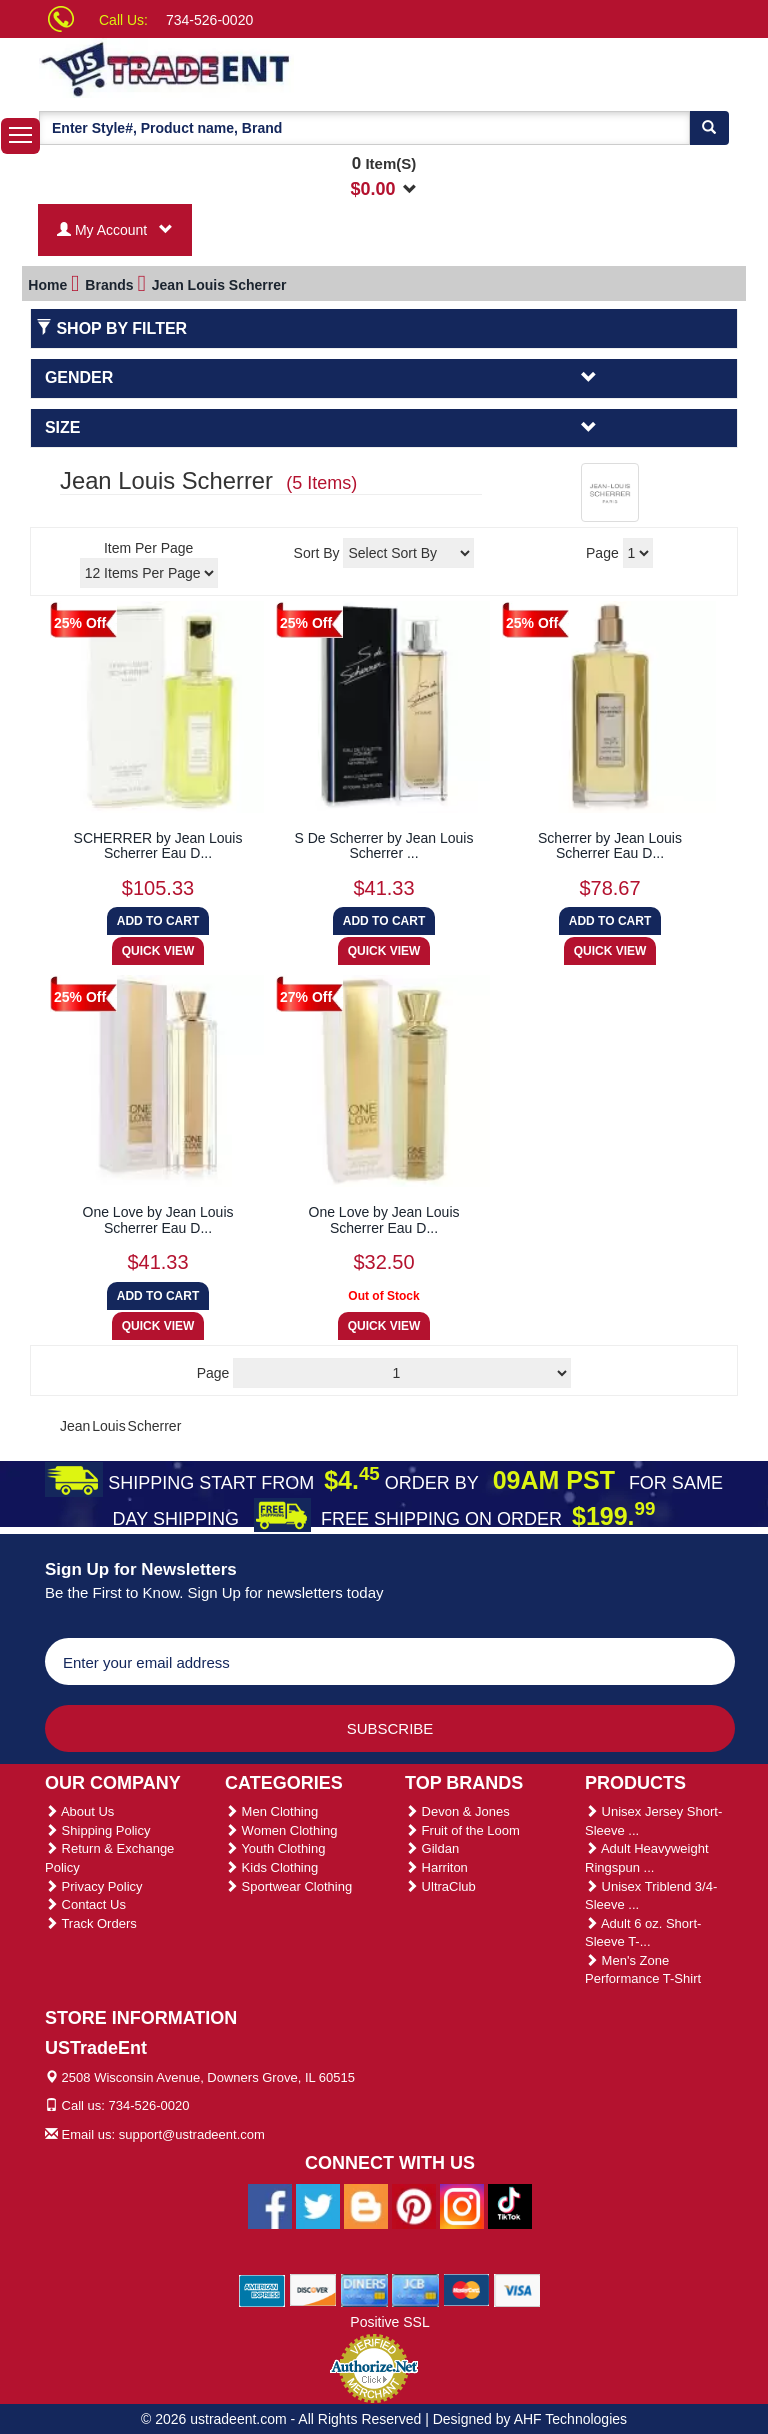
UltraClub (440, 1886)
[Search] (709, 128)
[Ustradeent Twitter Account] (318, 2205)
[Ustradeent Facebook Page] (270, 2205)
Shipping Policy (98, 1830)
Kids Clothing (271, 1867)
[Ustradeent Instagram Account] (462, 2205)
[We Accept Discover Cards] (313, 2289)
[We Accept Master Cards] (466, 2289)
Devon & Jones (457, 1811)
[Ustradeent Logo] (234, 68)
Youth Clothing (275, 1848)
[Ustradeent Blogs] (366, 2205)
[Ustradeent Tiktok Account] (510, 2205)
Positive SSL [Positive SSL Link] (389, 2322)
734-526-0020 (209, 20)
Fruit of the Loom (462, 1830)
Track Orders (91, 1923)
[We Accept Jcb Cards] (415, 2289)
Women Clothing (281, 1830)
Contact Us (85, 1904)
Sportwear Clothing (288, 1886)
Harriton (436, 1867)
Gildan (432, 1848)
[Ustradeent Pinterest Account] (414, 2205)
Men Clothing (271, 1811)
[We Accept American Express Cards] (262, 2289)
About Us (79, 1811)
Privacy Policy (94, 1886)
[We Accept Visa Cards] (517, 2289)
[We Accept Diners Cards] (364, 2289)
